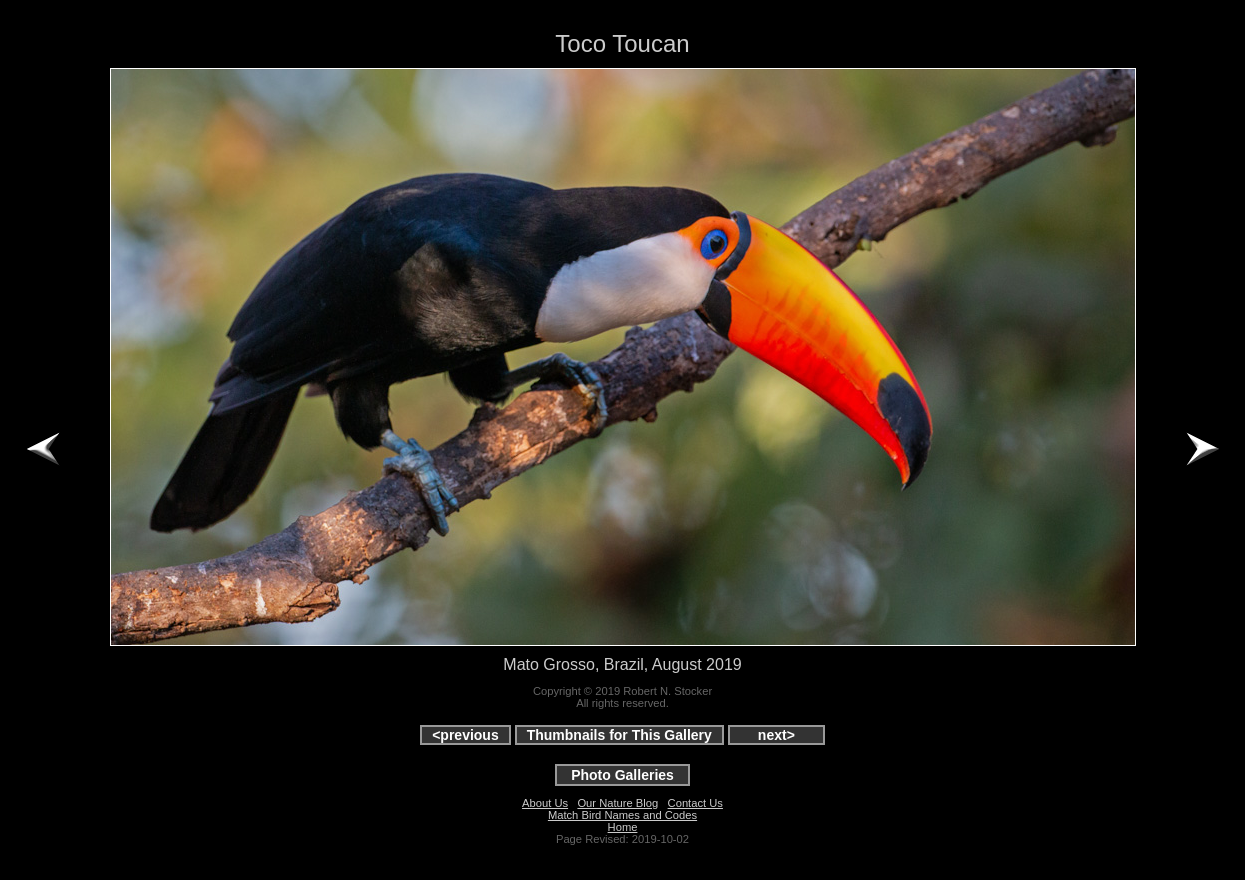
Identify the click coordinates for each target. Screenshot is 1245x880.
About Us (545, 803)
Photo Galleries (622, 775)
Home (623, 827)
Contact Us (695, 803)
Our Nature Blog (617, 803)
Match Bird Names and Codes (622, 815)
